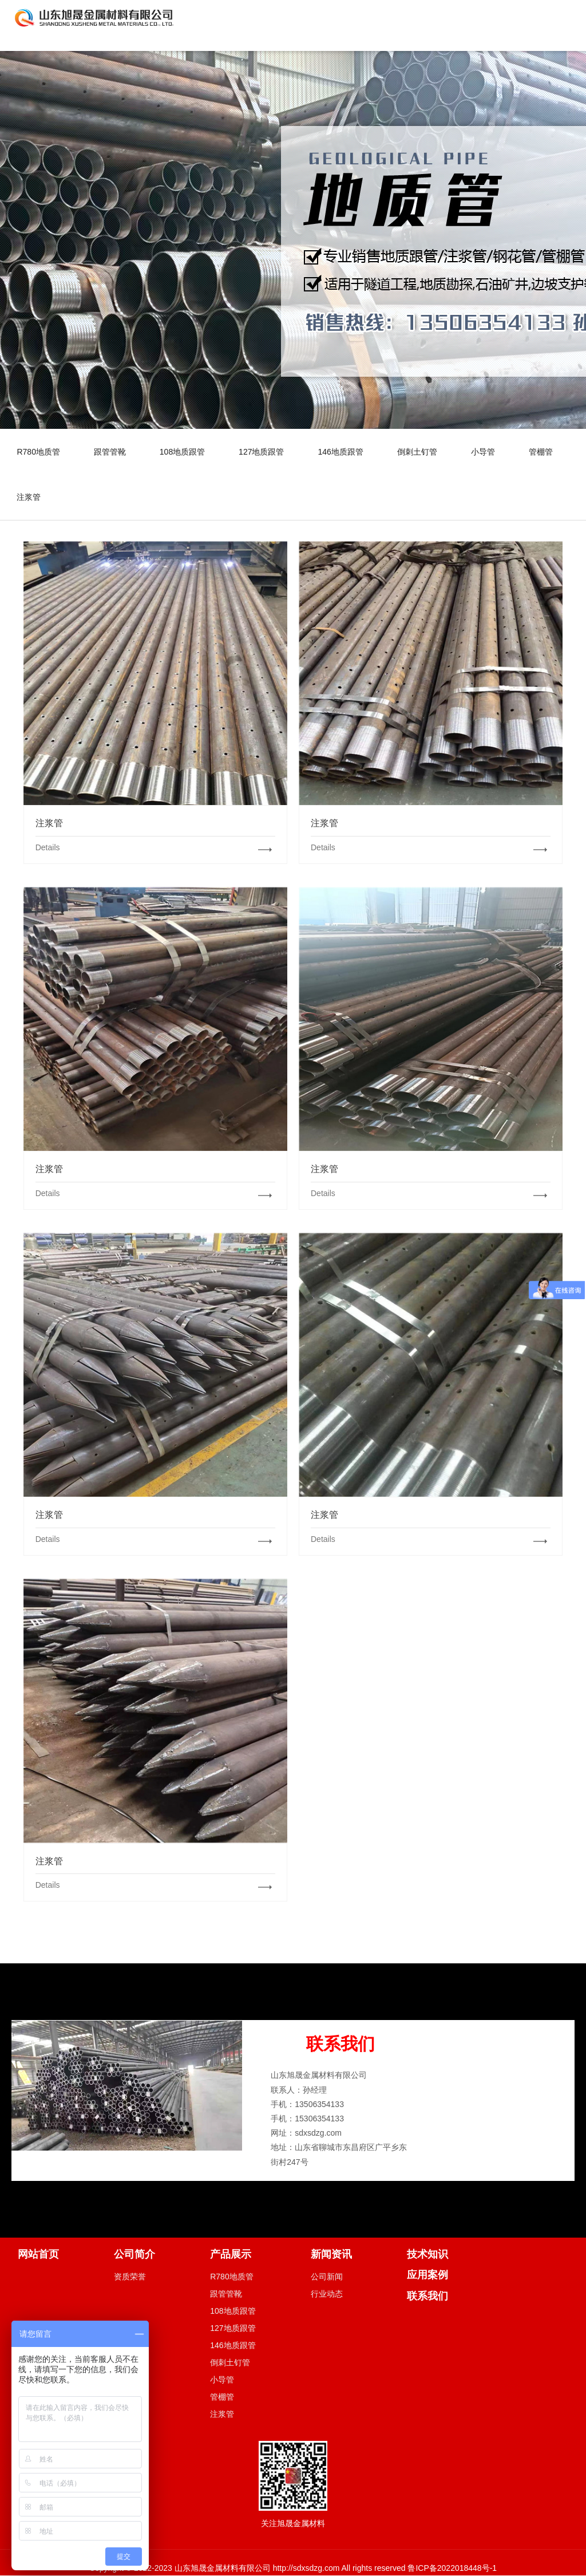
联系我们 (427, 2296)
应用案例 (427, 2276)
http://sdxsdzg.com (305, 2568)
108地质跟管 (183, 452)
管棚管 (545, 452)
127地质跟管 (263, 452)
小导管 (487, 452)
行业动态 (327, 2294)
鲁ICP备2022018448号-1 (452, 2568)
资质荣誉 (130, 2277)
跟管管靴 (110, 452)
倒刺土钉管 (421, 452)
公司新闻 (327, 2277)
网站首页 (38, 2255)
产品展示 (230, 2255)
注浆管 (29, 498)
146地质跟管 (343, 452)
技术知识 (427, 2255)
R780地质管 (38, 452)
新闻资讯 (331, 2255)
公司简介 (134, 2255)
